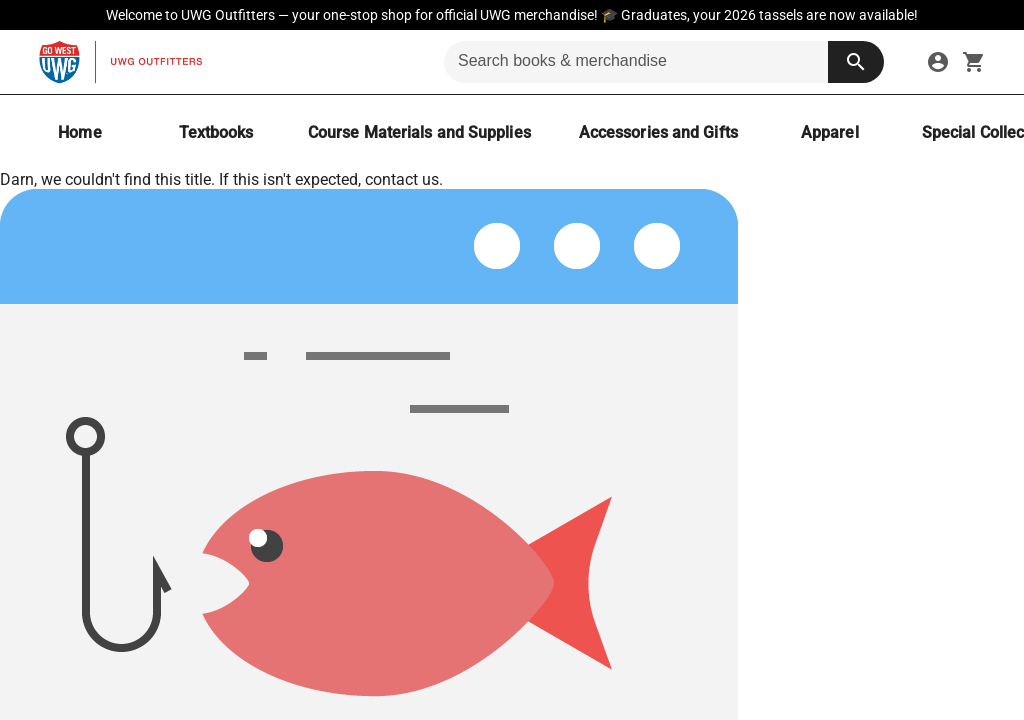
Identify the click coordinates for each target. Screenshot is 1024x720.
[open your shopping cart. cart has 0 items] (974, 62)
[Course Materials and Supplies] (419, 132)
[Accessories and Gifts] (658, 132)
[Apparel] (830, 132)
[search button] (856, 62)
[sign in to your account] (938, 62)
